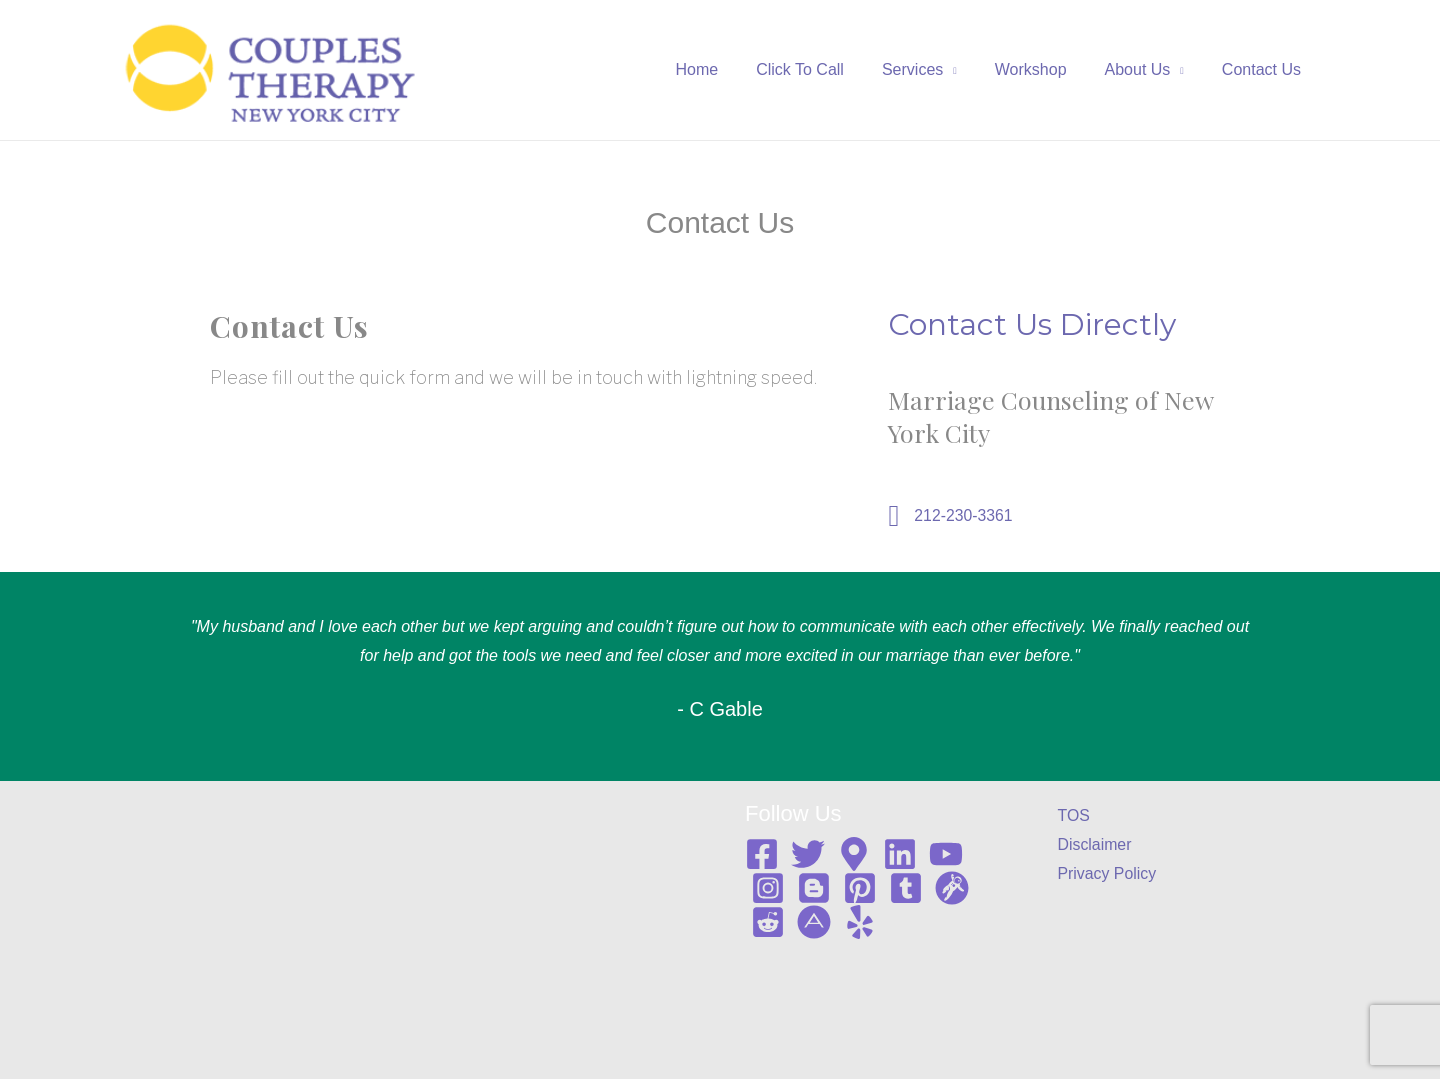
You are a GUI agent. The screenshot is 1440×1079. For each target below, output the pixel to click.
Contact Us (1264, 69)
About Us (1147, 69)
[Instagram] (768, 888)
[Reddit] (768, 922)
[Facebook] (762, 854)
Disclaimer (1095, 844)
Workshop (1046, 69)
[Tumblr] (906, 888)
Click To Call (827, 69)
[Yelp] (860, 922)
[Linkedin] (900, 854)
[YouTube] (946, 854)
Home (730, 69)
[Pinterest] (860, 888)
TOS (1074, 815)
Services (933, 69)
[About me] (814, 922)
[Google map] (854, 854)
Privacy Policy (1108, 874)
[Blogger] (814, 888)
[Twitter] (808, 854)
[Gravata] (952, 888)
